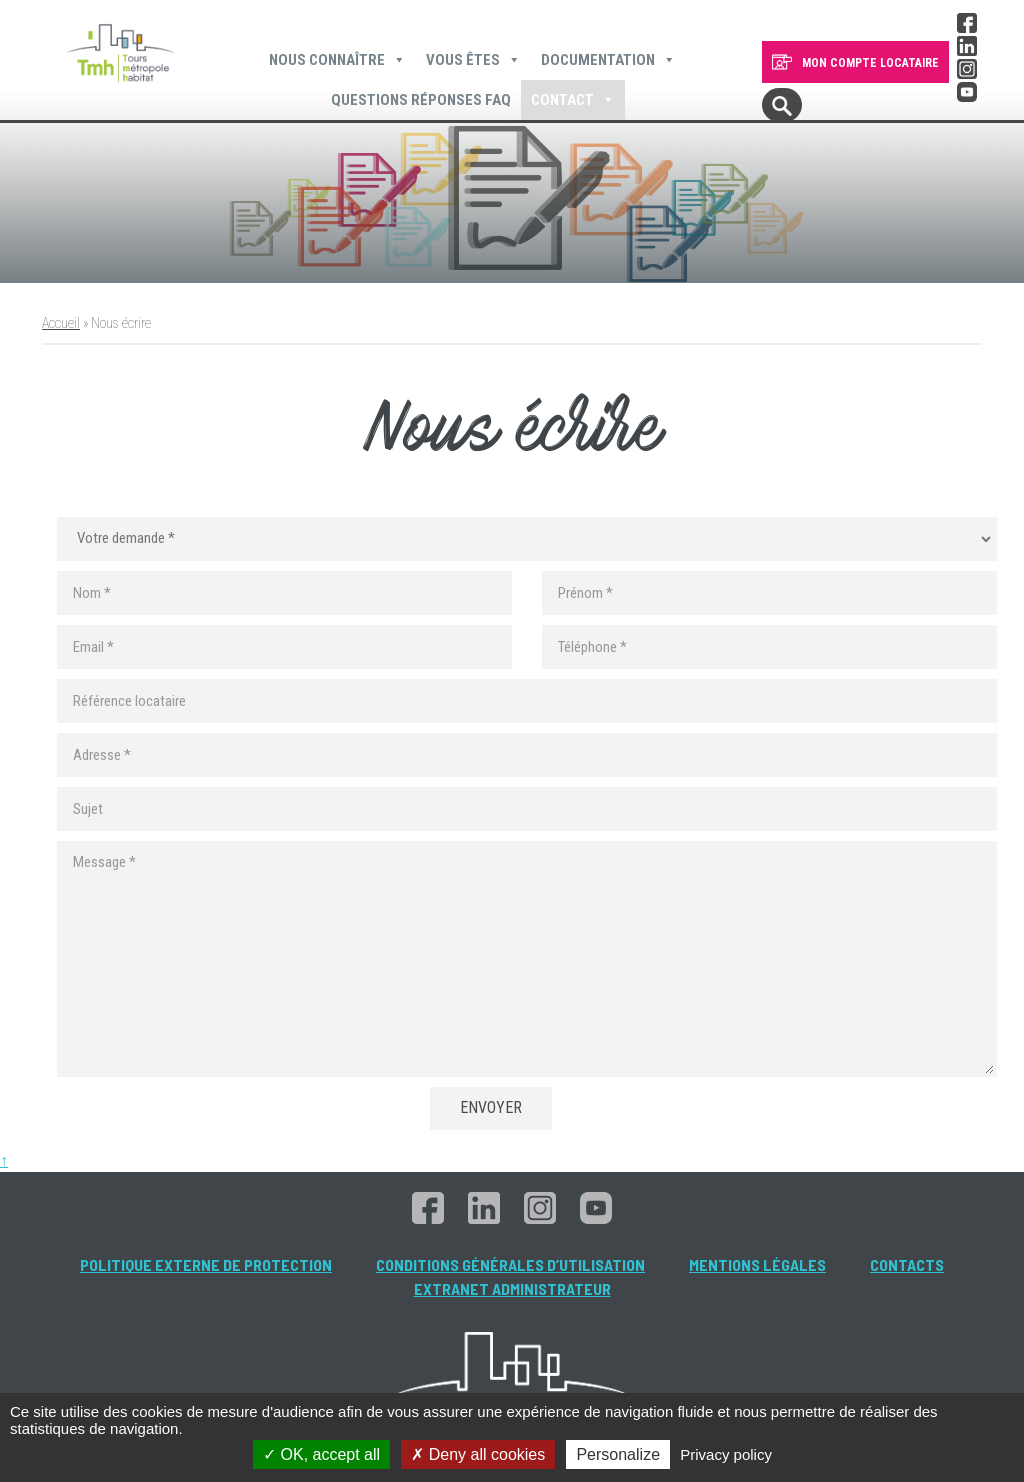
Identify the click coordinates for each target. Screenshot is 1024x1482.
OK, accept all (321, 1454)
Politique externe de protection (206, 1264)
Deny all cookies (478, 1454)
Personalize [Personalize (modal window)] (618, 1454)
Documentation (608, 60)
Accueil (61, 323)
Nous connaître (337, 60)
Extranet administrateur (512, 1288)
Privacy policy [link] (726, 1454)
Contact (573, 100)
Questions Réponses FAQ (421, 100)
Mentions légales (757, 1264)
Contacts (907, 1264)
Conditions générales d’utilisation (510, 1264)
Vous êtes (473, 60)
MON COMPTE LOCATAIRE (870, 63)
